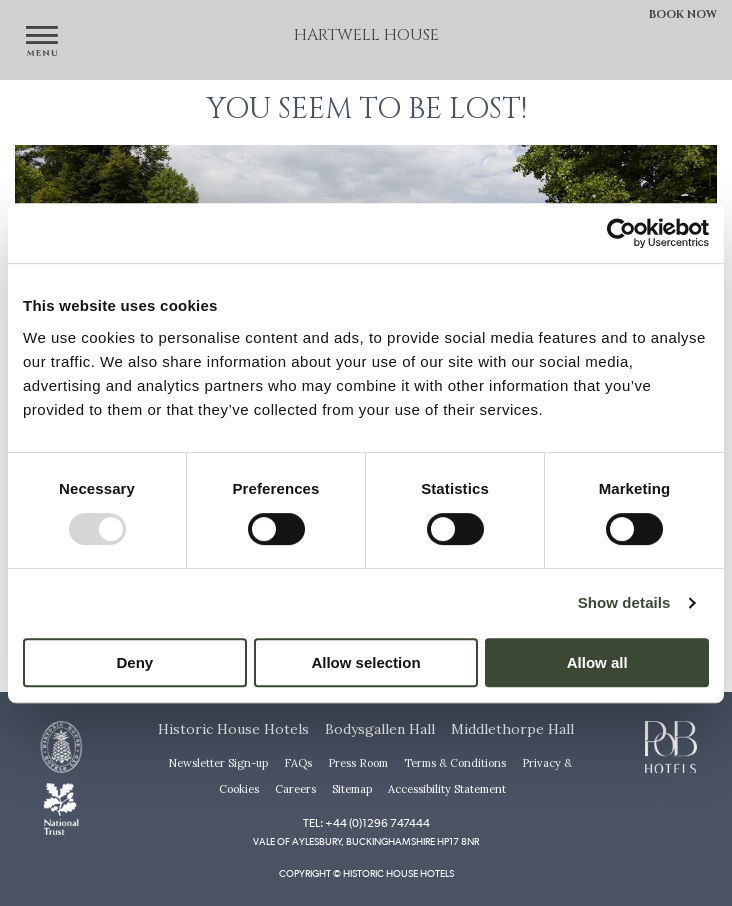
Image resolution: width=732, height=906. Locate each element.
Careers (295, 789)
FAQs (298, 763)
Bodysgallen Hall (380, 729)
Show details (624, 602)
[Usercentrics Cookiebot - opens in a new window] (621, 233)
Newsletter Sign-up (218, 763)
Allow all (597, 662)
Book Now (683, 14)
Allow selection (365, 662)
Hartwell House (366, 35)
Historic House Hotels (233, 729)
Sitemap (352, 789)
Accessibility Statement (447, 789)
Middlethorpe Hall (512, 729)
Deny (134, 662)
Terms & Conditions (455, 763)
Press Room (358, 763)
